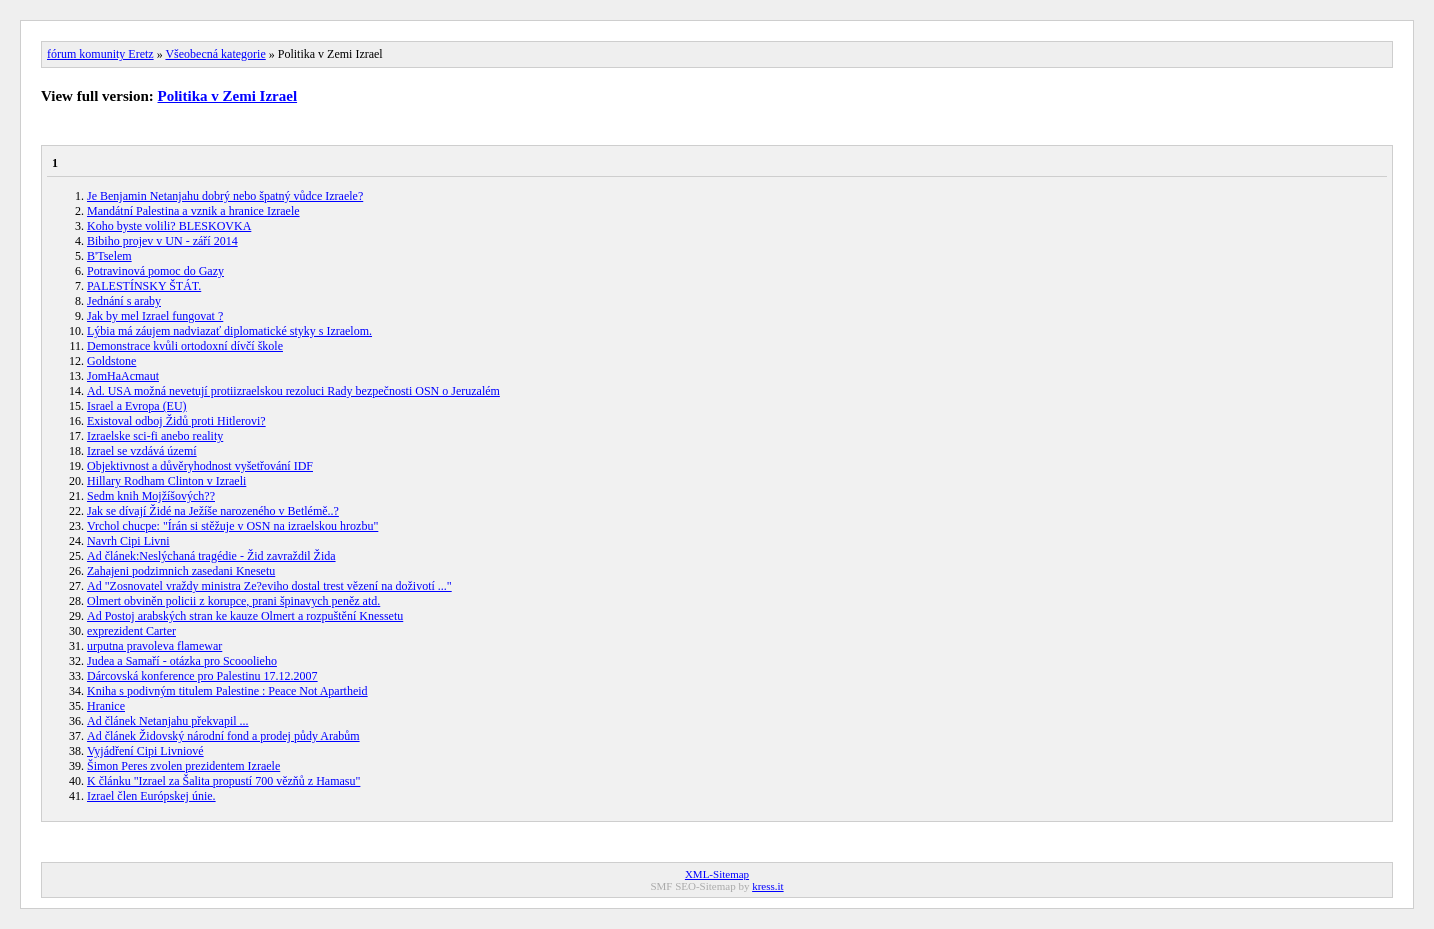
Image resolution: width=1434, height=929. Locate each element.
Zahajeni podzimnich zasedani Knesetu (181, 571)
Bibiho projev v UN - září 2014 (162, 241)
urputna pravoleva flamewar (154, 646)
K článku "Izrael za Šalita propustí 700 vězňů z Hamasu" (223, 781)
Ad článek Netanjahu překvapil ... (168, 721)
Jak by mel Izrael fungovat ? (155, 316)
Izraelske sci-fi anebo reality (155, 436)
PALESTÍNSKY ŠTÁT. (144, 286)
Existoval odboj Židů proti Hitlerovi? (176, 421)
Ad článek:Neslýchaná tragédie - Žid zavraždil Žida (211, 556)
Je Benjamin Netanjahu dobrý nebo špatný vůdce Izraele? (225, 196)
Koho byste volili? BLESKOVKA (169, 226)
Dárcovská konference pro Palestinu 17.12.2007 (202, 676)
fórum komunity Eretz (100, 54)
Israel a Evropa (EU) (137, 406)
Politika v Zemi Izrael (228, 96)
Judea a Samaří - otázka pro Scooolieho (182, 661)
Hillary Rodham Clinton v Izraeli (166, 481)
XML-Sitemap (717, 874)
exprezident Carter (131, 631)
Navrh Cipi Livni (128, 541)
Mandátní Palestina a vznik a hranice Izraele (193, 211)
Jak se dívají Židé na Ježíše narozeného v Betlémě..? (213, 511)
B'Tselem (109, 256)
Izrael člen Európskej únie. (151, 796)
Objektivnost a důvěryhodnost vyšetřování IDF (200, 466)
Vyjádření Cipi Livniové (145, 751)
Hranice (106, 706)
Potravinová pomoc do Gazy (155, 271)
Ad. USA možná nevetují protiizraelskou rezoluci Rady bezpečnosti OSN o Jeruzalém (293, 391)
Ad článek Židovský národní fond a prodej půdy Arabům (223, 736)
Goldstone (111, 361)
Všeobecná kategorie (215, 54)
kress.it (767, 886)
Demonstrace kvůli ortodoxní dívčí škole (185, 346)
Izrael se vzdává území (142, 451)
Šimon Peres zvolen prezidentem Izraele (183, 766)
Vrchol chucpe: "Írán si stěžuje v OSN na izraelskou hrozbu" (232, 526)
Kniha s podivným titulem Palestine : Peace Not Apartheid (227, 691)
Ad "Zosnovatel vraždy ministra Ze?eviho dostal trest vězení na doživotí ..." (269, 586)
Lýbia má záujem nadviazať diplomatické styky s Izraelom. (229, 331)
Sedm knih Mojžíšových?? (151, 496)
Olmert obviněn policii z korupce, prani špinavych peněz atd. (233, 601)
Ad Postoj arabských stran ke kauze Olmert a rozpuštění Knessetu (245, 616)
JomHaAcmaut (123, 376)
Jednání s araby (124, 301)
